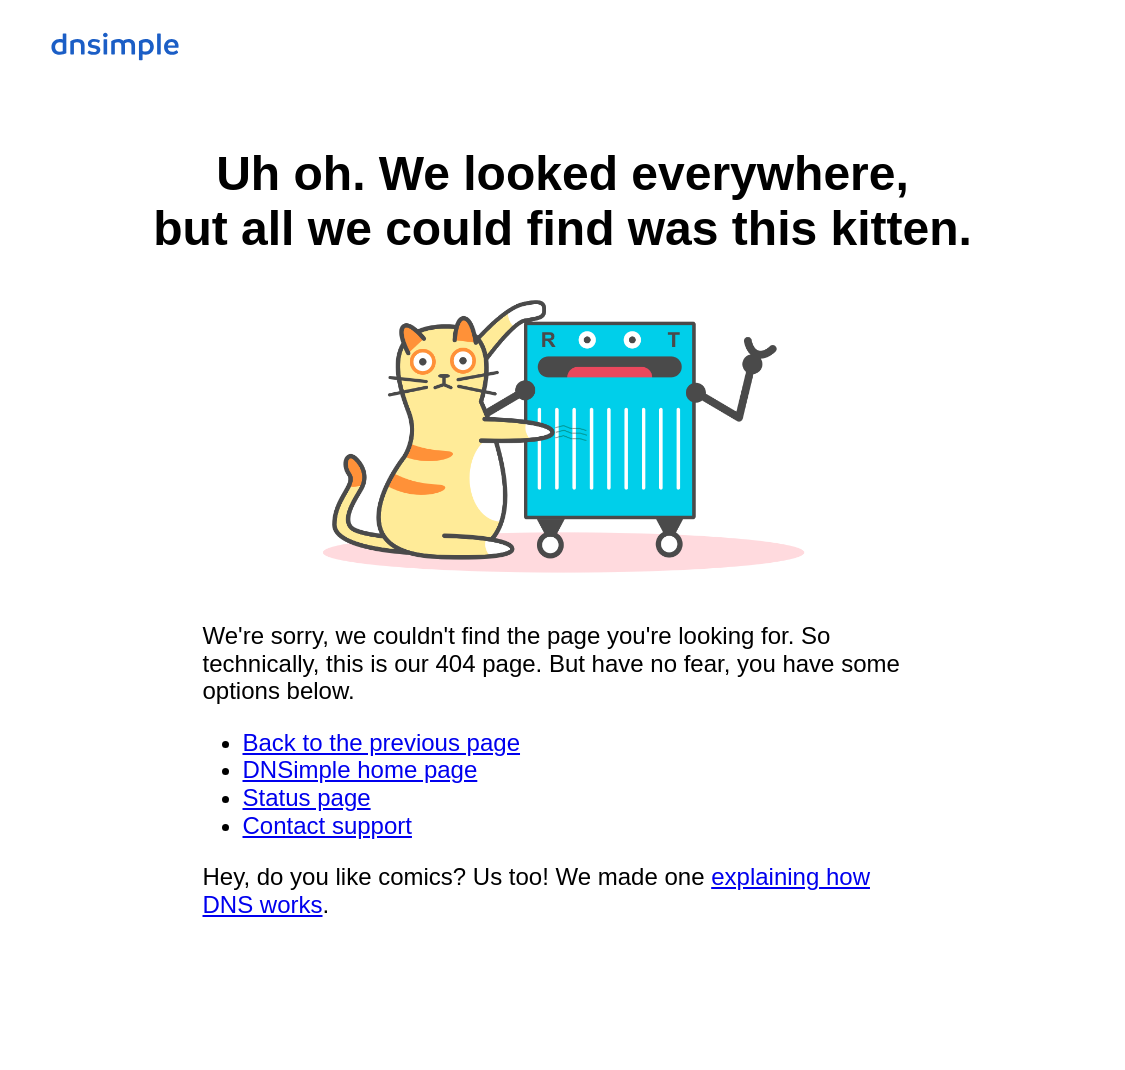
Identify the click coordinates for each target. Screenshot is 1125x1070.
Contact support (327, 825)
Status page (307, 797)
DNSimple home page (360, 769)
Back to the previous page (382, 742)
